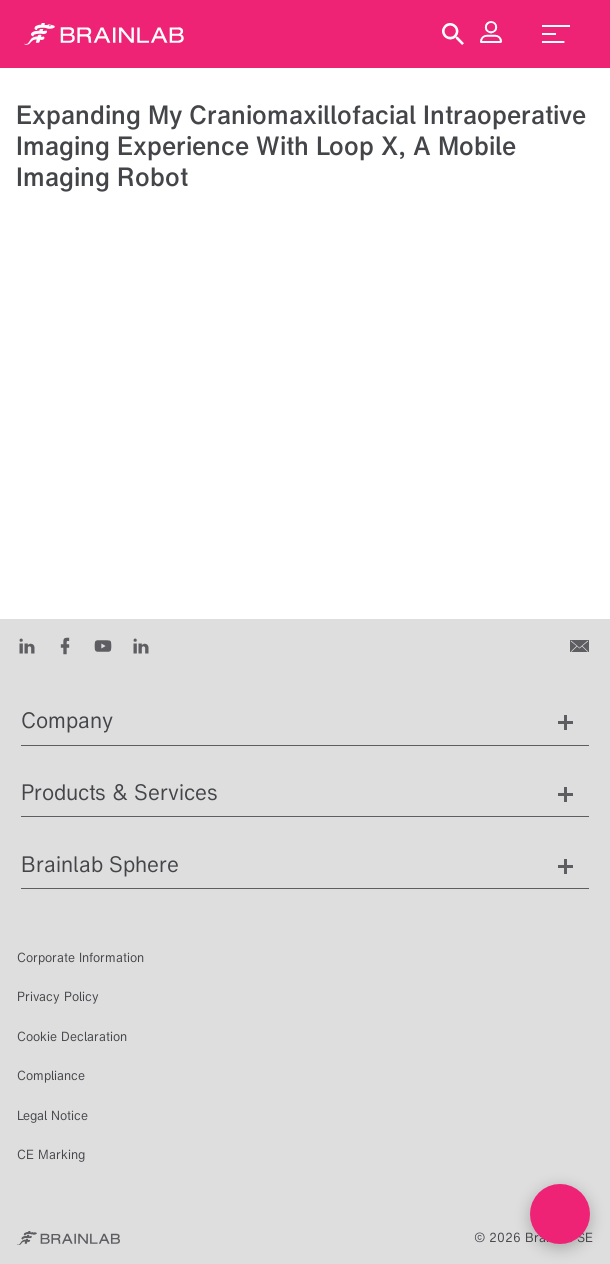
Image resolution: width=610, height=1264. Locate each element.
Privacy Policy (58, 996)
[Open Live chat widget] (560, 1214)
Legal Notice (52, 1115)
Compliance (51, 1075)
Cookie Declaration (72, 1036)
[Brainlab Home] (68, 1238)
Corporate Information (80, 957)
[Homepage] (104, 34)
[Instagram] (141, 645)
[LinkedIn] (27, 645)
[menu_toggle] (556, 34)
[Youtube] (103, 645)
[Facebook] (65, 645)
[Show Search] (453, 34)
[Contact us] (581, 645)
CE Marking (51, 1154)
